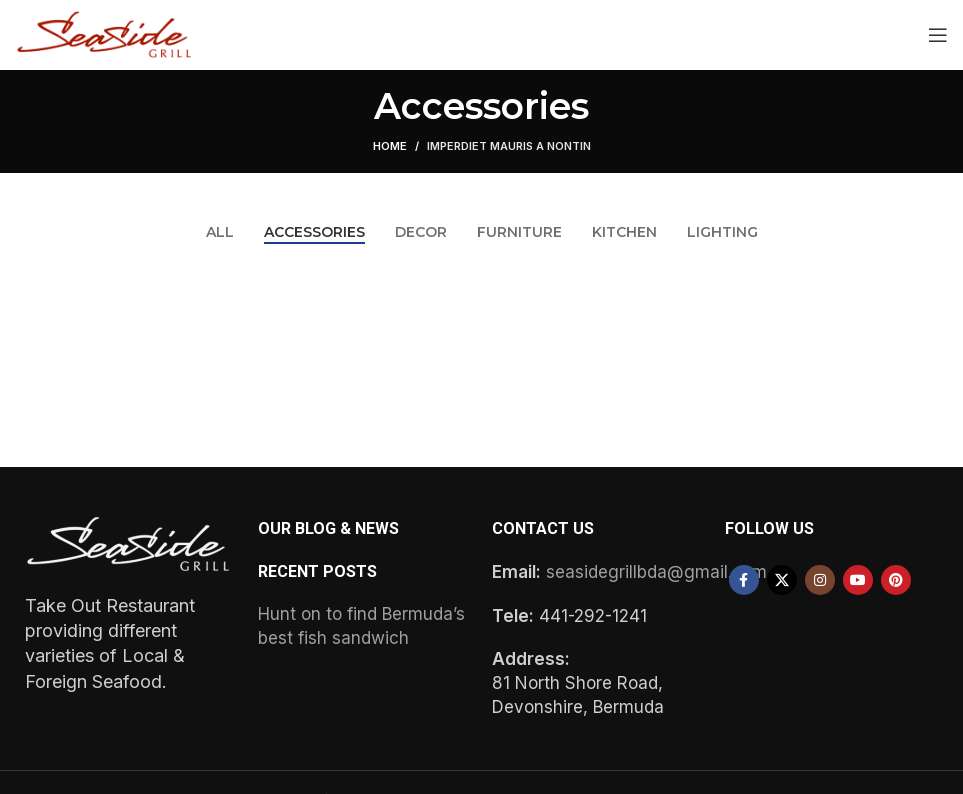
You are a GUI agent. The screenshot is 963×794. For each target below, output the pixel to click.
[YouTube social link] (858, 580)
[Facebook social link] (744, 580)
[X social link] (782, 580)
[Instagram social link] (820, 580)
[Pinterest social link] (896, 580)
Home (390, 146)
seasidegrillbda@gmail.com (656, 572)
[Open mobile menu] (938, 35)
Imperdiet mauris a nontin (509, 146)
